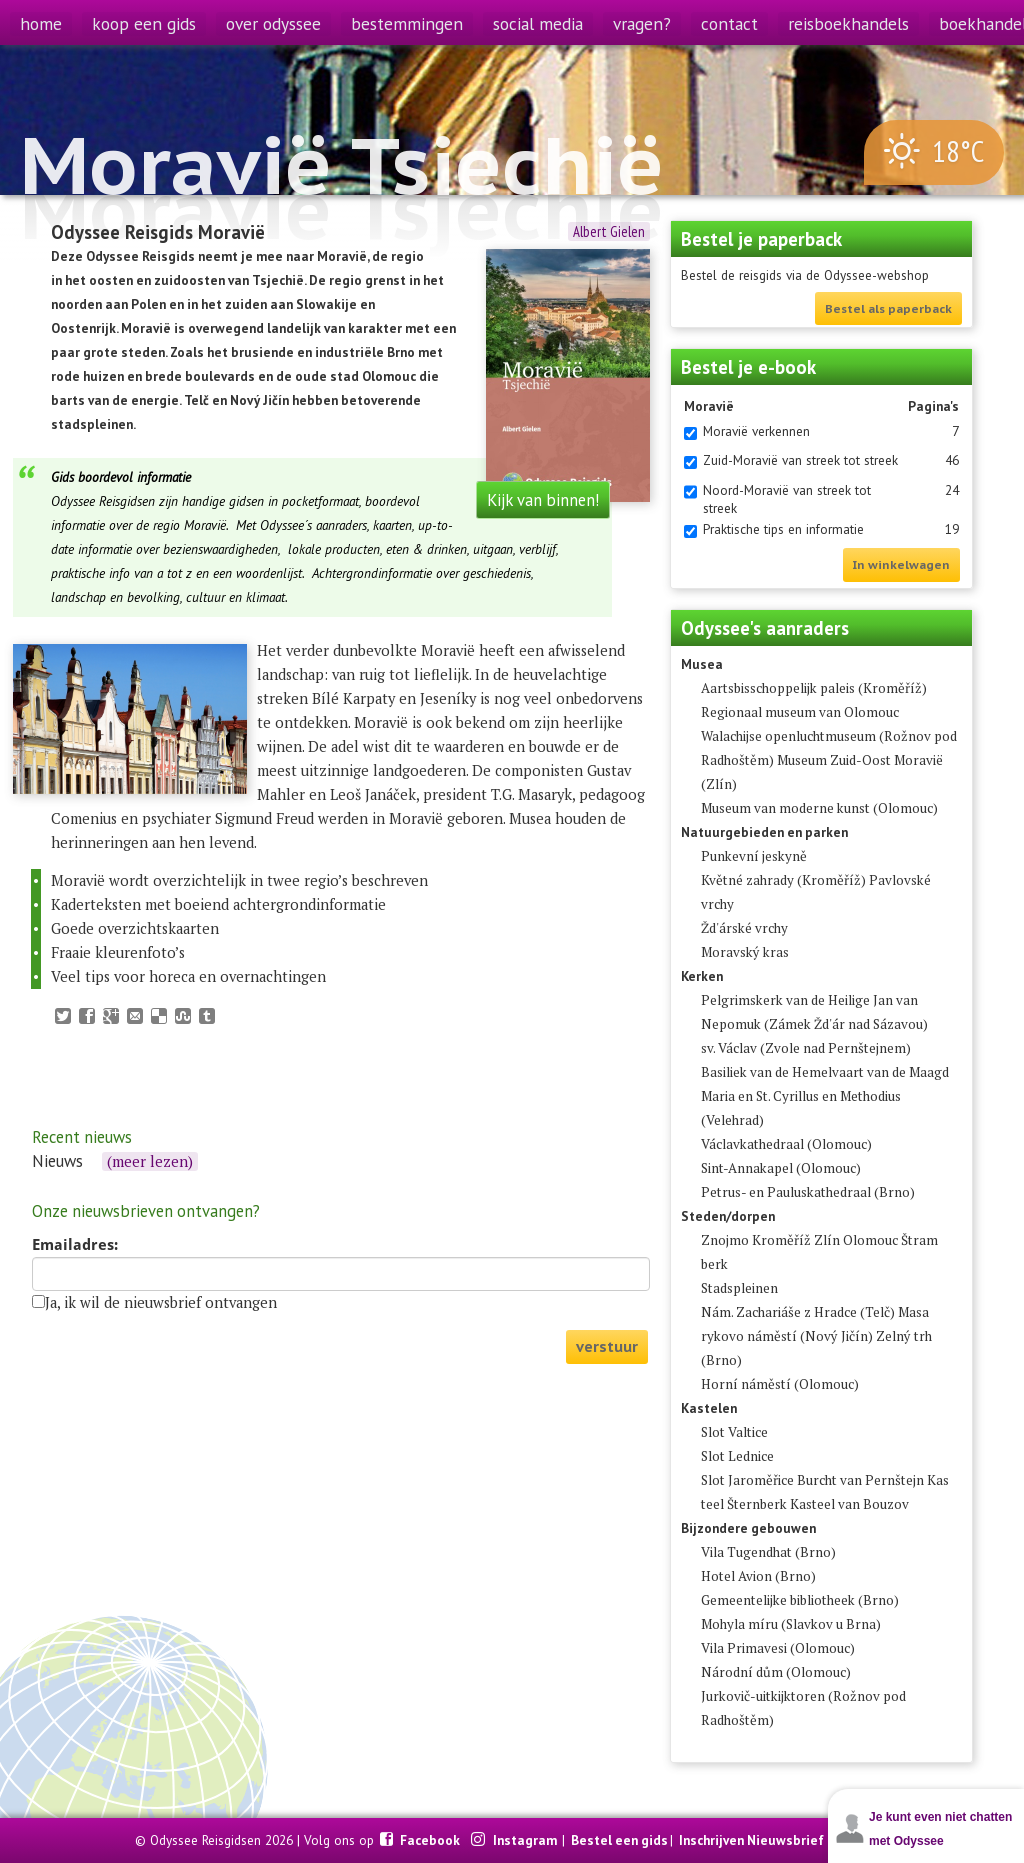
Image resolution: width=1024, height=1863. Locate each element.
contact (729, 23)
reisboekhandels (848, 23)
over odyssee (273, 23)
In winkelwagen (901, 564)
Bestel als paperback (888, 308)
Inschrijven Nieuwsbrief (751, 1840)
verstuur (607, 1346)
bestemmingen (407, 23)
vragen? (642, 23)
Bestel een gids (619, 1840)
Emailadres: (75, 1245)
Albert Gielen (609, 231)
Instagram (526, 1840)
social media (538, 23)
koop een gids (144, 23)
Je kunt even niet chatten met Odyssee (940, 1829)
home (41, 23)
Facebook (431, 1840)
